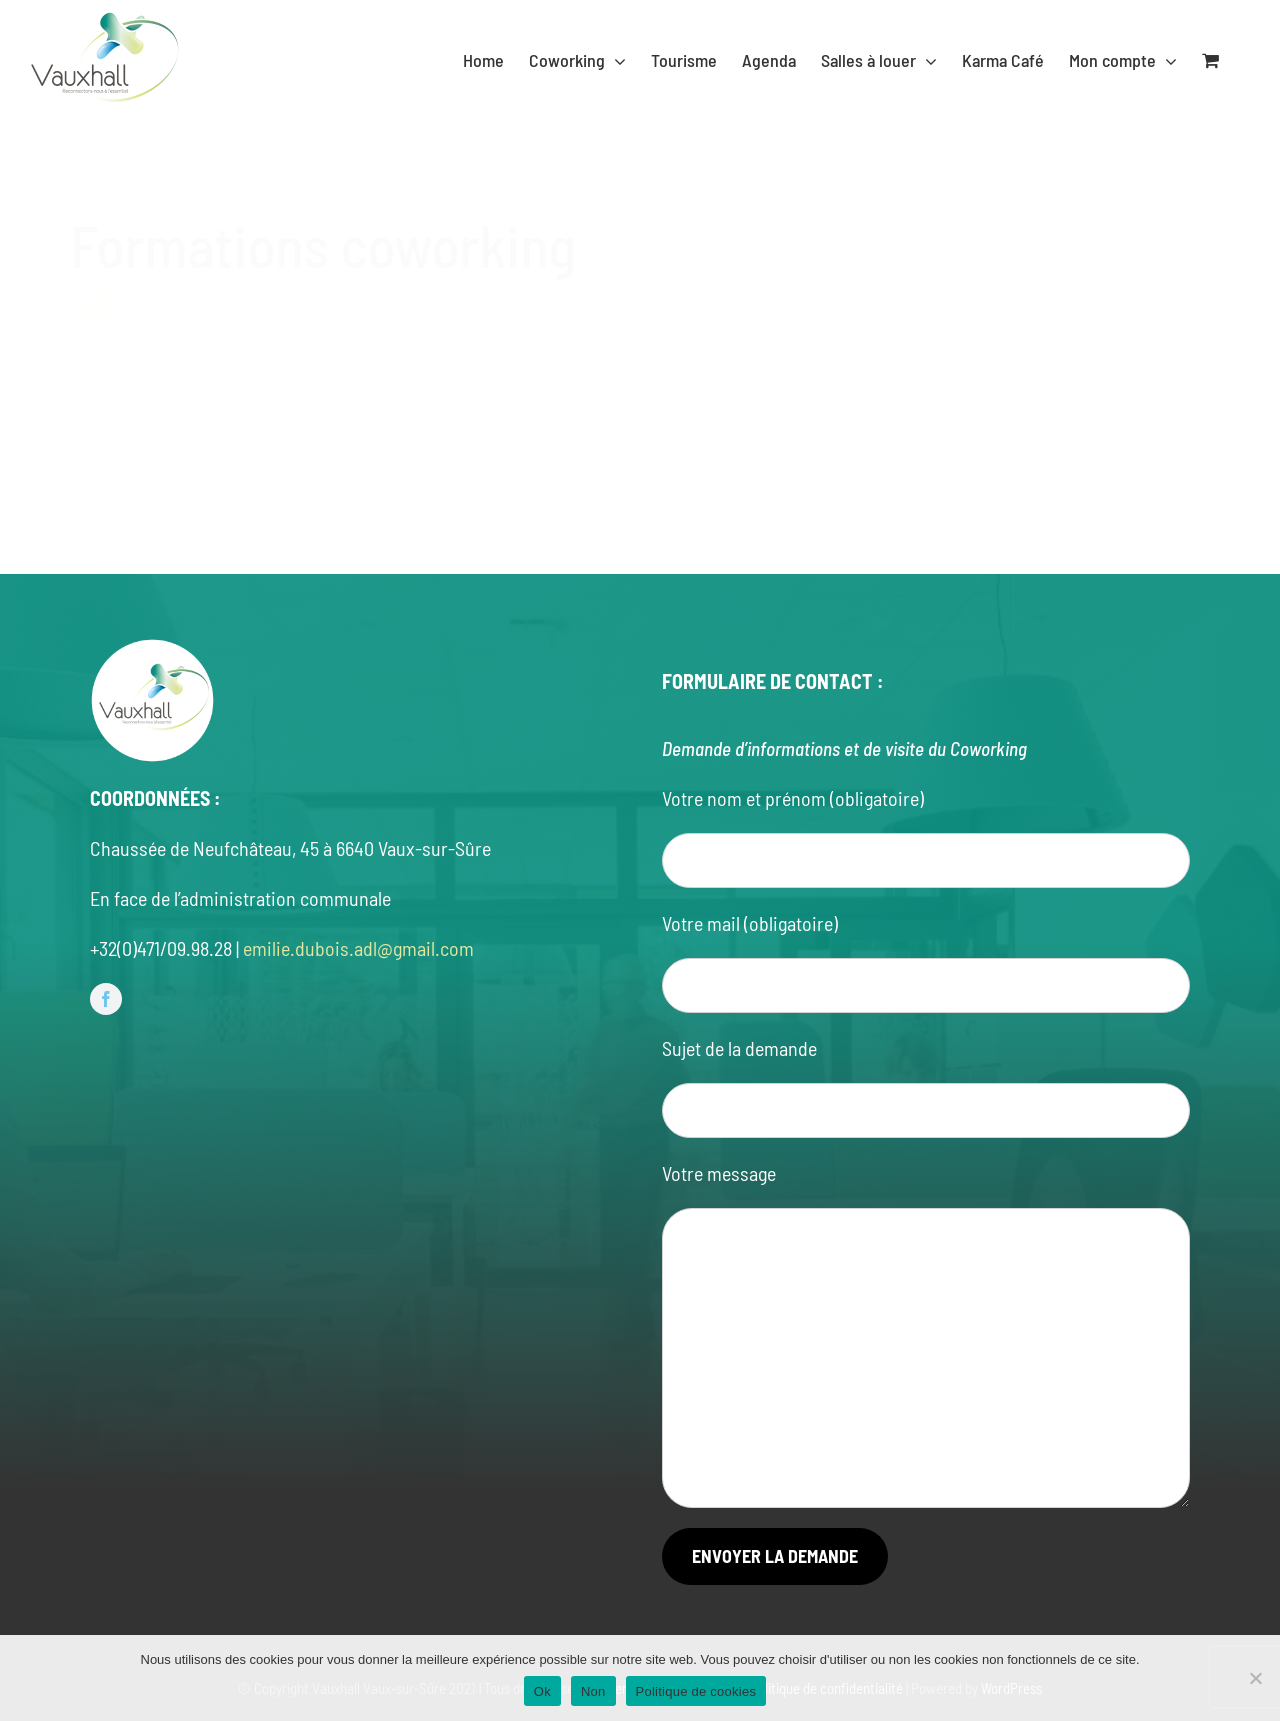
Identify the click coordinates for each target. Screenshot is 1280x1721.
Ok (542, 1691)
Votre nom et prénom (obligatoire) (793, 798)
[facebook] (106, 999)
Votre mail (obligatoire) (750, 923)
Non (593, 1691)
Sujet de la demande (739, 1048)
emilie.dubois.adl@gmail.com (358, 948)
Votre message (719, 1173)
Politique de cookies (696, 1691)
